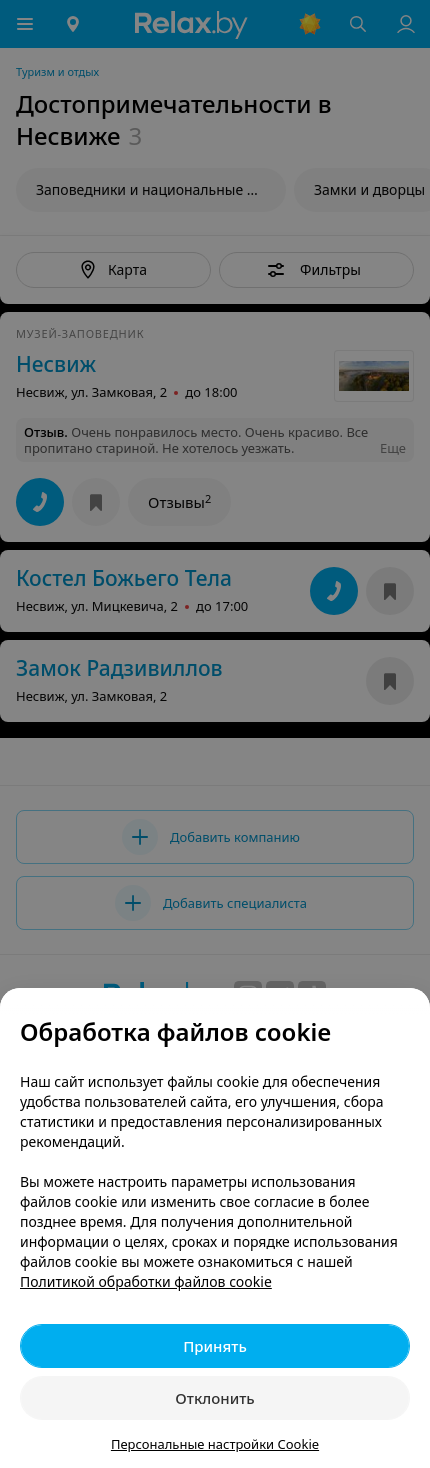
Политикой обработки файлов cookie (146, 1281)
